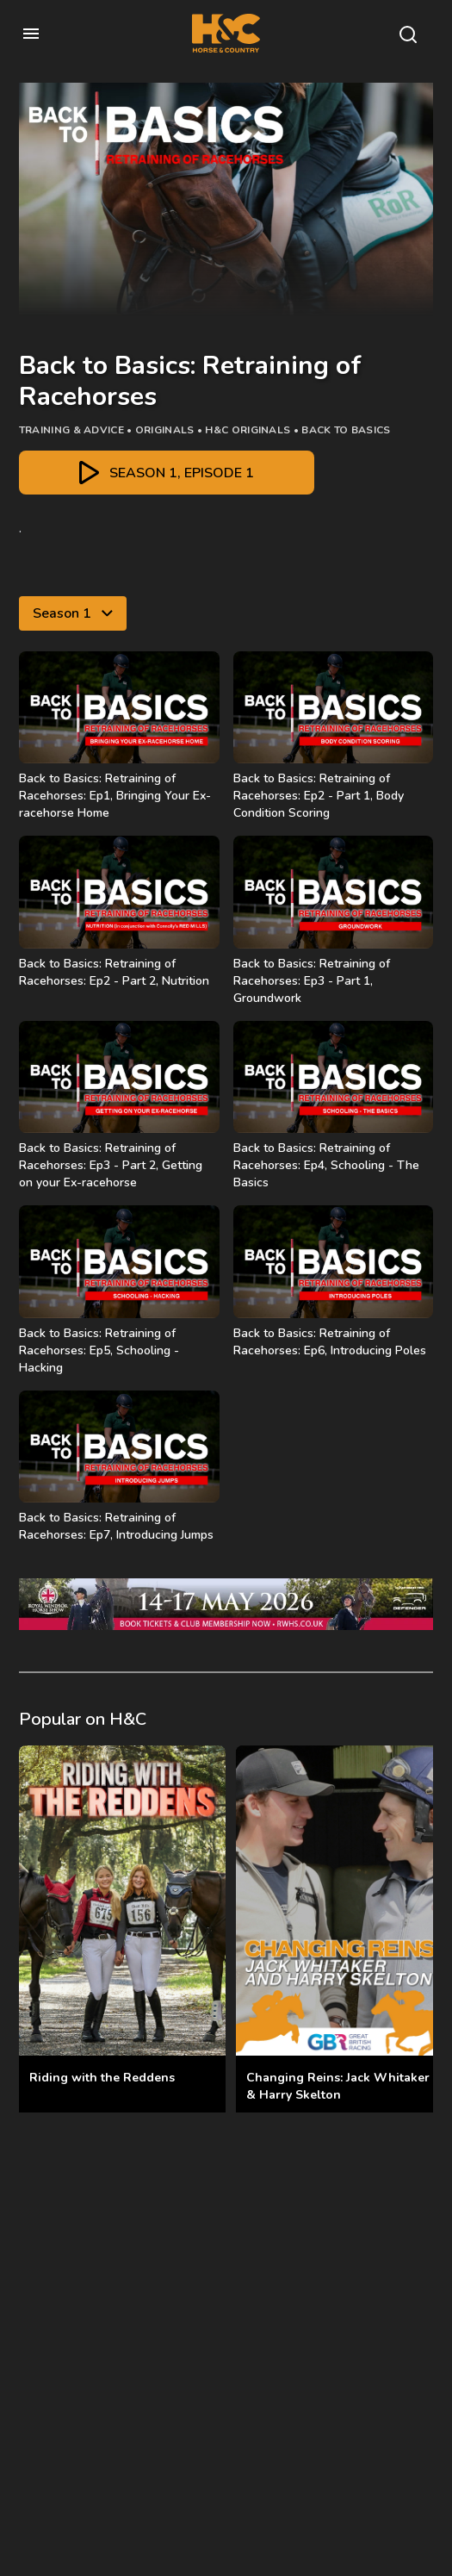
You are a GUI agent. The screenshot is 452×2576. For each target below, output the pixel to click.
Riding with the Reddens (102, 2077)
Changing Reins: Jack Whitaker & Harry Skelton (338, 2086)
